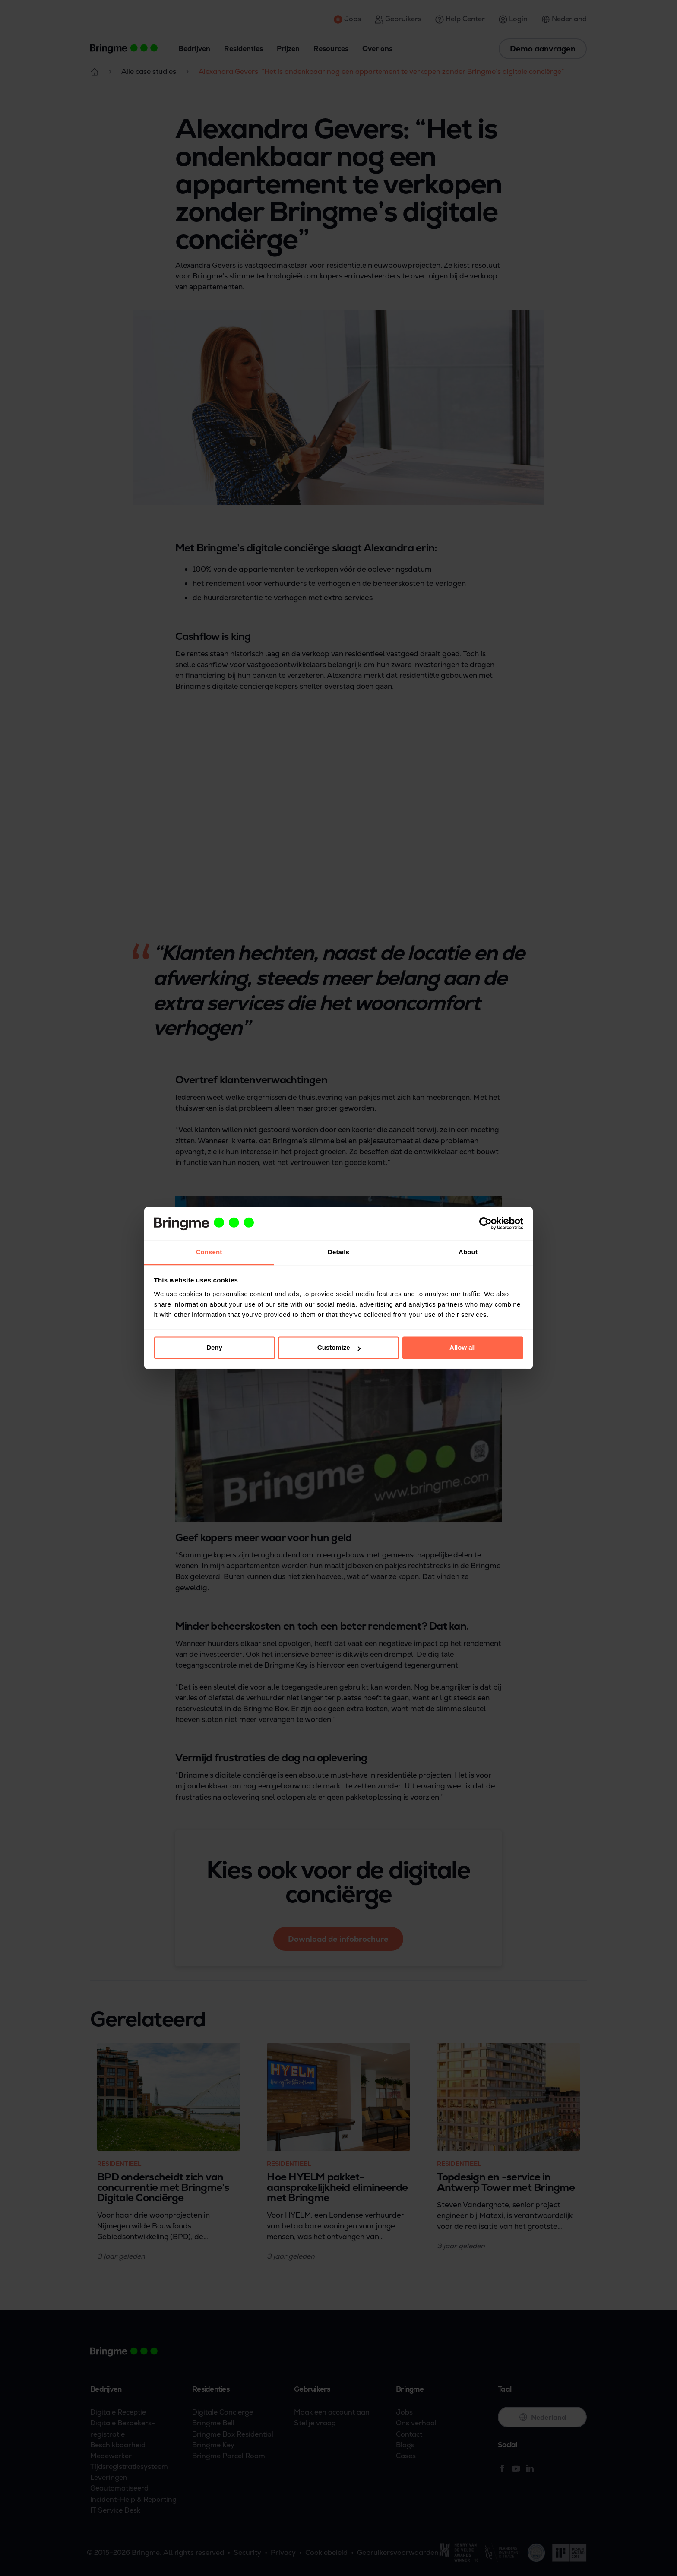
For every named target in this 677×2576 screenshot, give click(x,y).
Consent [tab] (209, 1252)
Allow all (462, 1347)
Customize (339, 1347)
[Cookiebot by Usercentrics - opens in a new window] (485, 1223)
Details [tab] (338, 1252)
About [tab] (468, 1252)
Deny (214, 1347)
